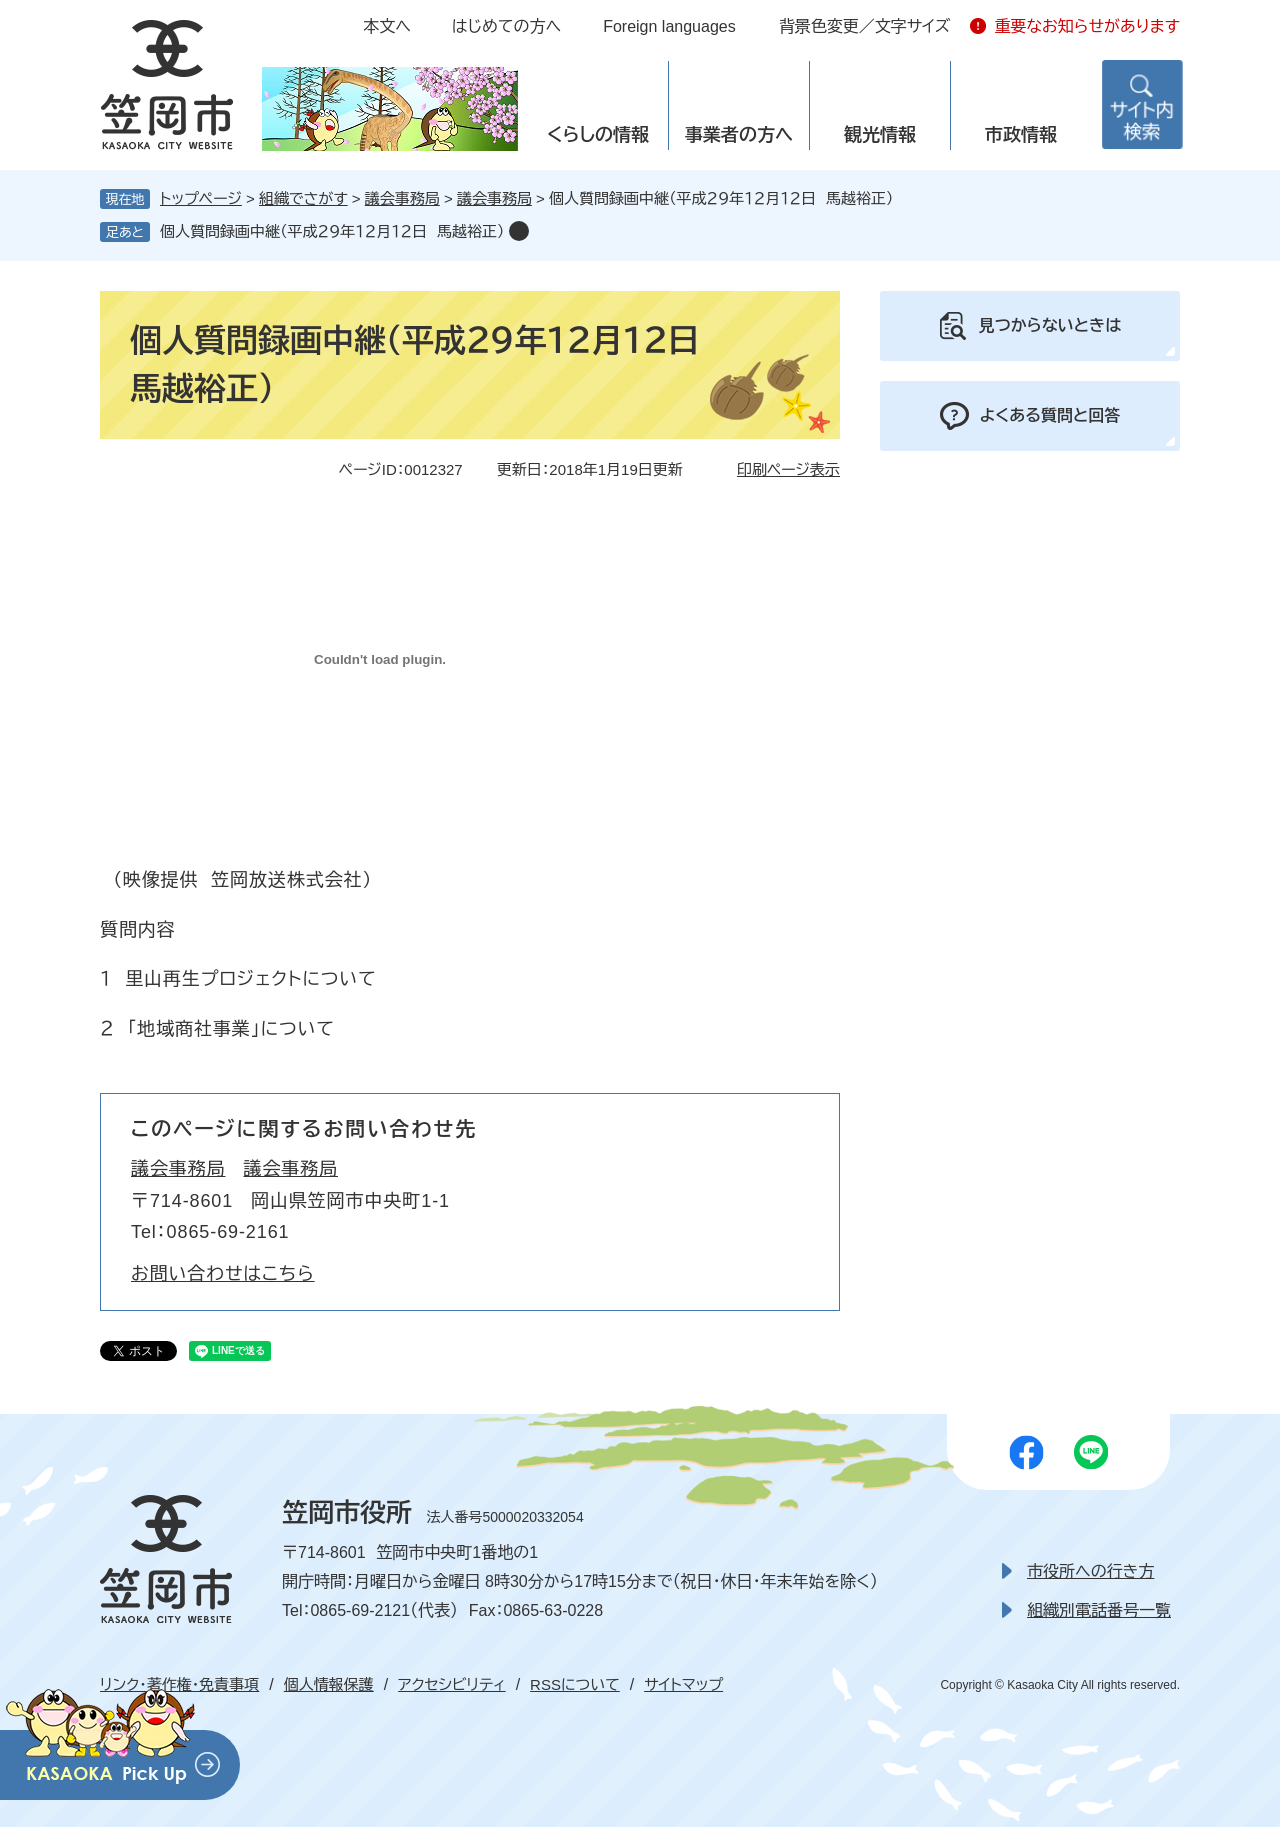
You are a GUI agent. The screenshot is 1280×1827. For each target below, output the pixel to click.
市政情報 (1021, 135)
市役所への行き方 (1090, 1571)
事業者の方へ (739, 135)
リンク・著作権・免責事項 (179, 1684)
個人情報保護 (329, 1684)
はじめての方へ (506, 26)
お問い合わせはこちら (223, 1274)
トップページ (201, 198)
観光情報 (880, 135)
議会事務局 (402, 198)
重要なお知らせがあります (1087, 26)
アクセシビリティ (451, 1684)
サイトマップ (683, 1684)
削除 (519, 231)
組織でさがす (303, 198)
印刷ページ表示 (788, 469)
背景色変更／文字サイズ (865, 26)
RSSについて (575, 1684)
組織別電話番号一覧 (1099, 1610)
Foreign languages (669, 26)
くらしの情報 (598, 135)
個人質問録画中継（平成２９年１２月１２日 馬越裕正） (332, 231)
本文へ (387, 26)
